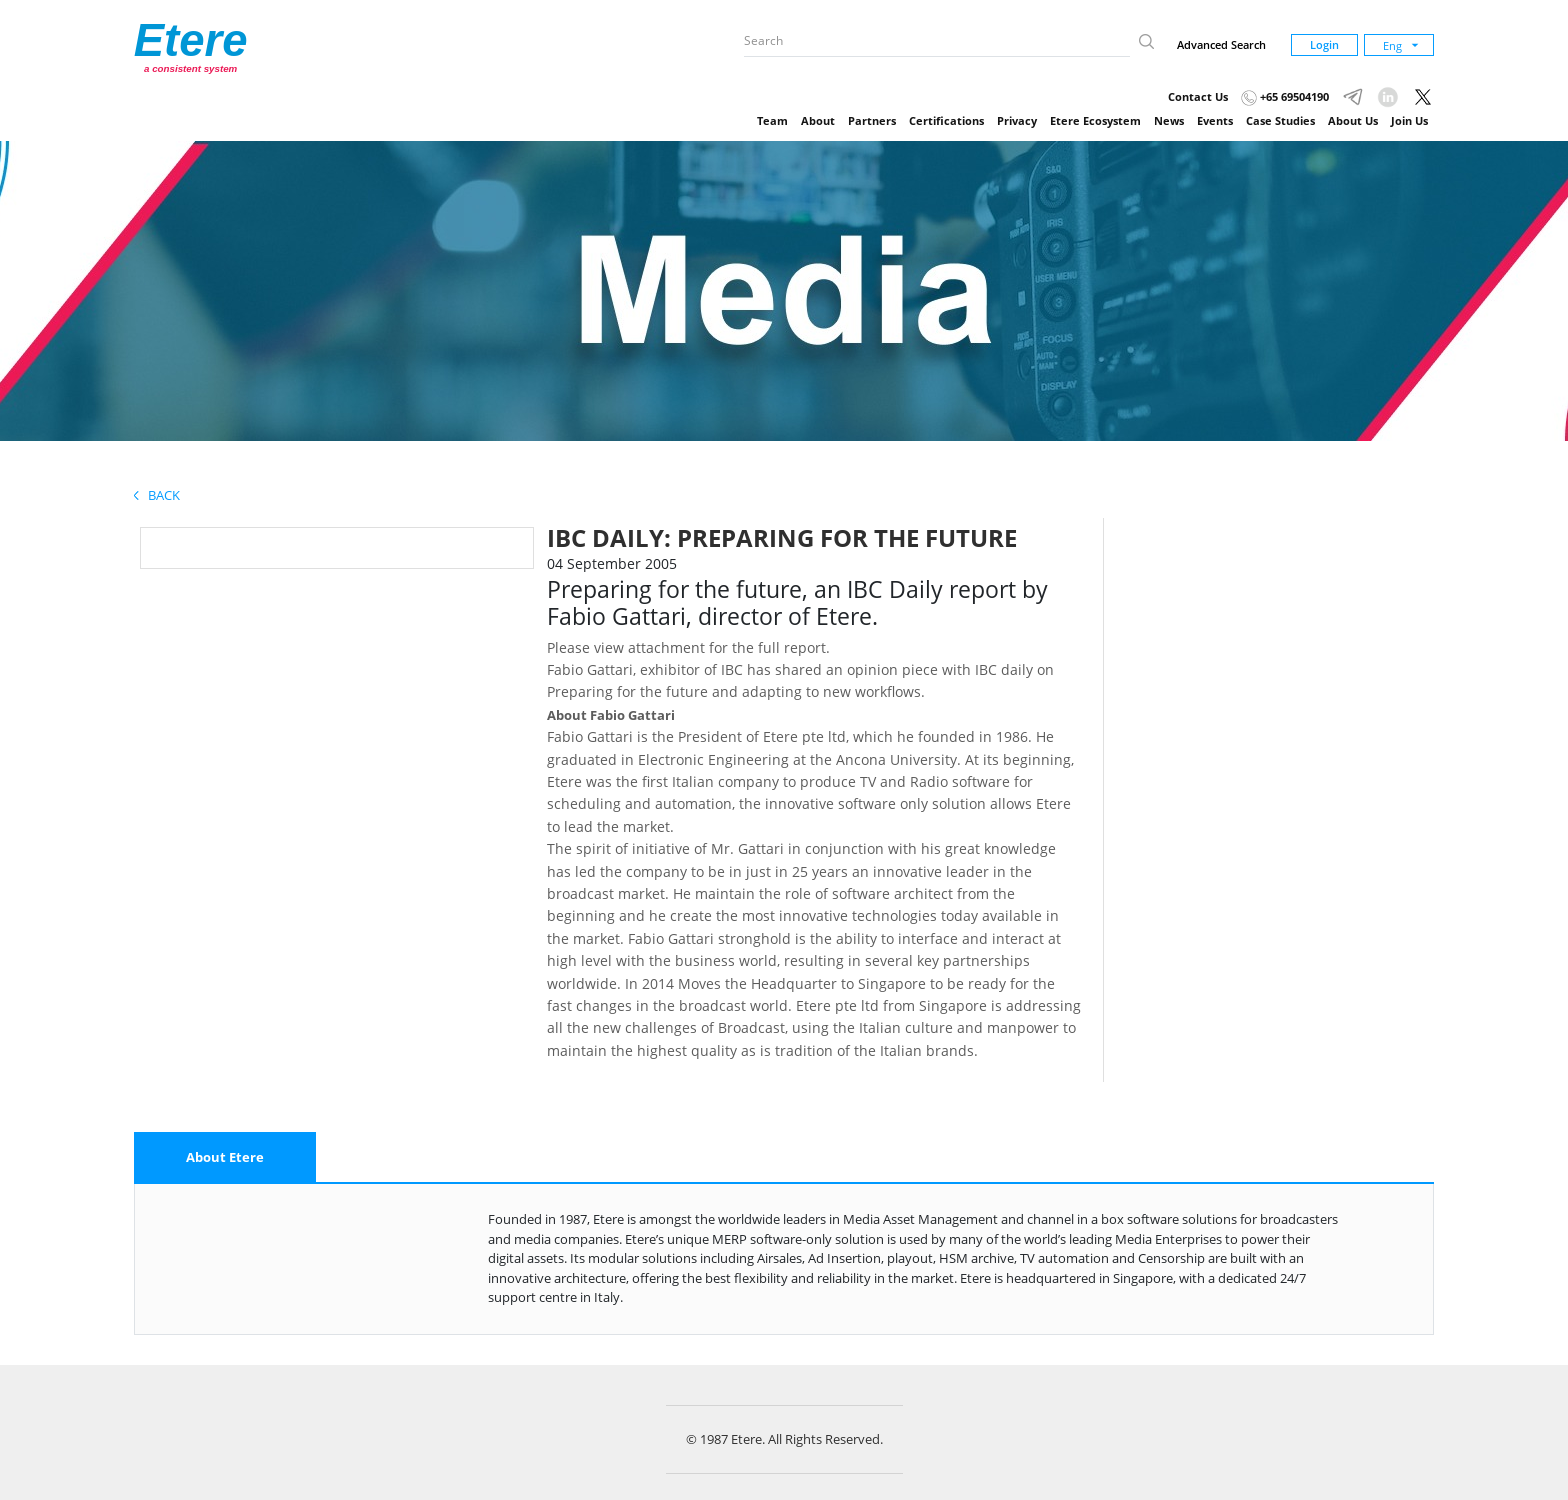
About (818, 120)
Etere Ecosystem (1095, 120)
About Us (1353, 120)
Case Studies (1280, 120)
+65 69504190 (1285, 96)
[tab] (225, 1158)
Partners (872, 120)
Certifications (946, 120)
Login (1324, 44)
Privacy (1017, 120)
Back (157, 495)
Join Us (1409, 120)
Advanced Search (1221, 44)
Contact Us (1198, 96)
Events (1215, 120)
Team (772, 120)
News (1169, 120)
